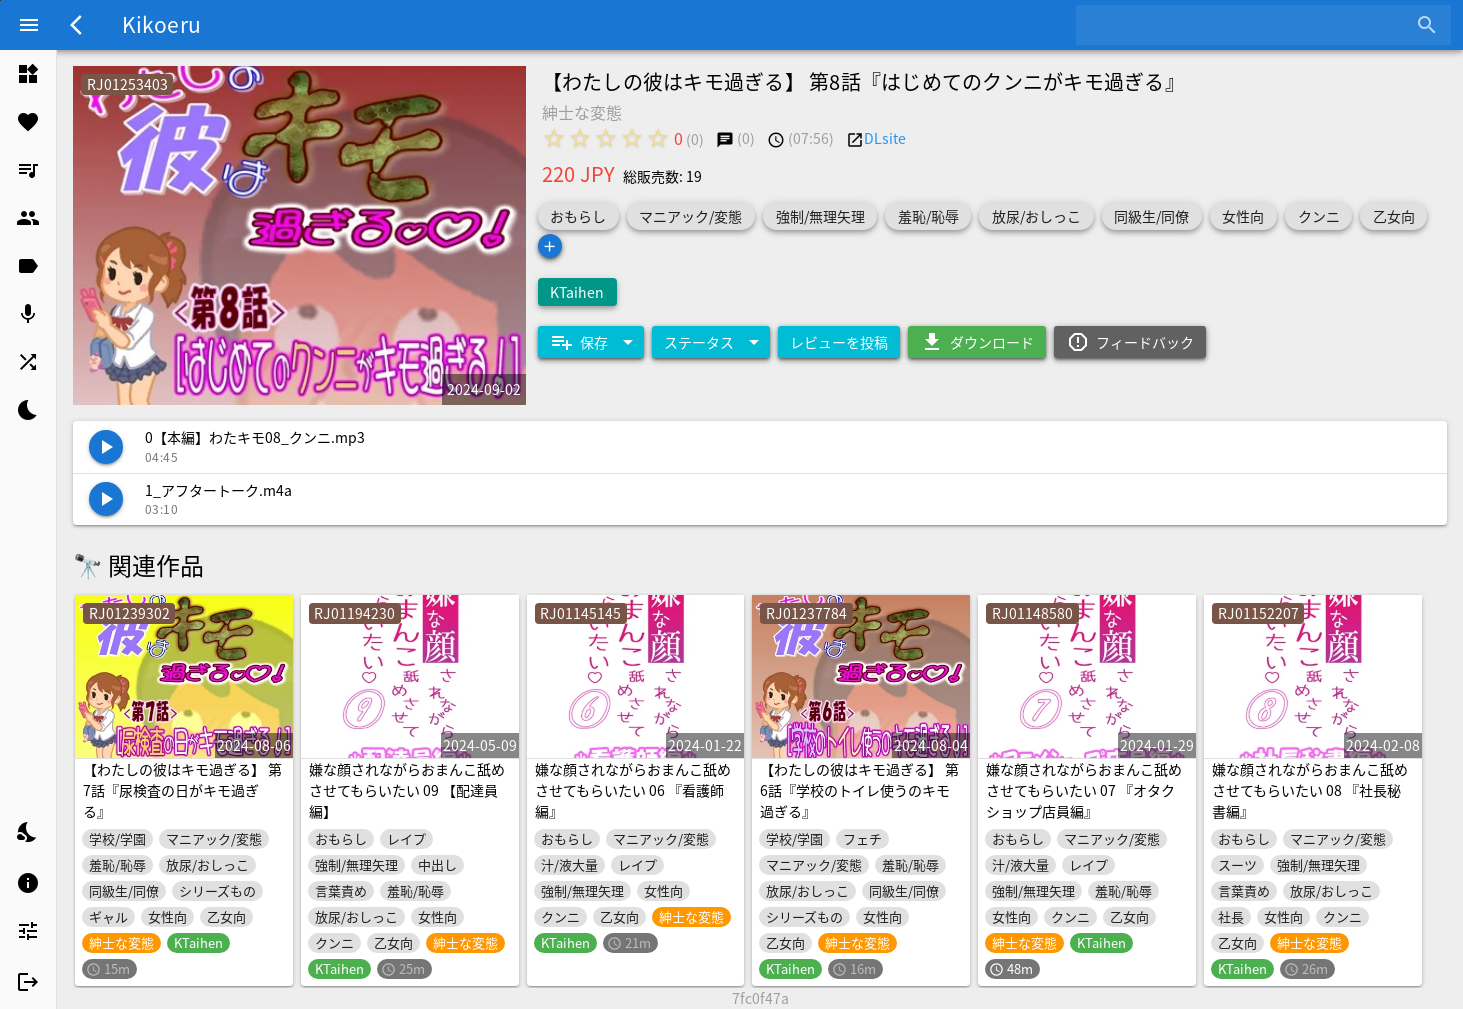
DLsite (885, 138)
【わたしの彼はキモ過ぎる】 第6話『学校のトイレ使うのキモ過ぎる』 (859, 790)
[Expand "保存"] (591, 342)
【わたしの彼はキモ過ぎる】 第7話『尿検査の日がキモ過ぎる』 (182, 790)
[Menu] (29, 25)
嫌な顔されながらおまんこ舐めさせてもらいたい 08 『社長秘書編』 (1310, 790)
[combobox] (1248, 25)
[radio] (554, 138)
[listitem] (28, 74)
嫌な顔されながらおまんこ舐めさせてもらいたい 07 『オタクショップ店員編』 (1084, 790)
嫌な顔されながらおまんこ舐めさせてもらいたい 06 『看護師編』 (633, 790)
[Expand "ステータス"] (711, 342)
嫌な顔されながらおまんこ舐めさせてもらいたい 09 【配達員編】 (407, 790)
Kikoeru (161, 24)
